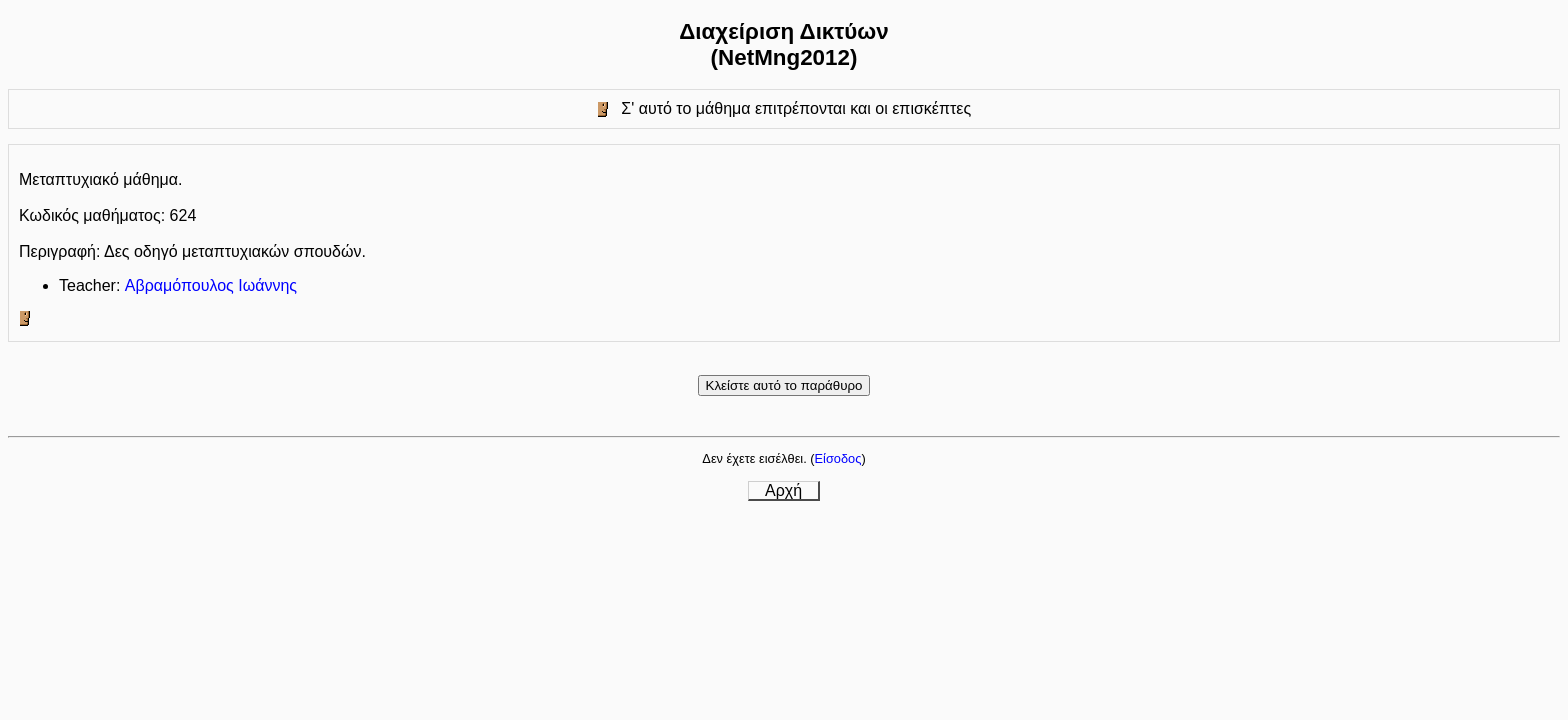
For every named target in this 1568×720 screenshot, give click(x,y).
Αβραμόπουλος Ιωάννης (211, 285)
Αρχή (783, 490)
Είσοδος (838, 458)
